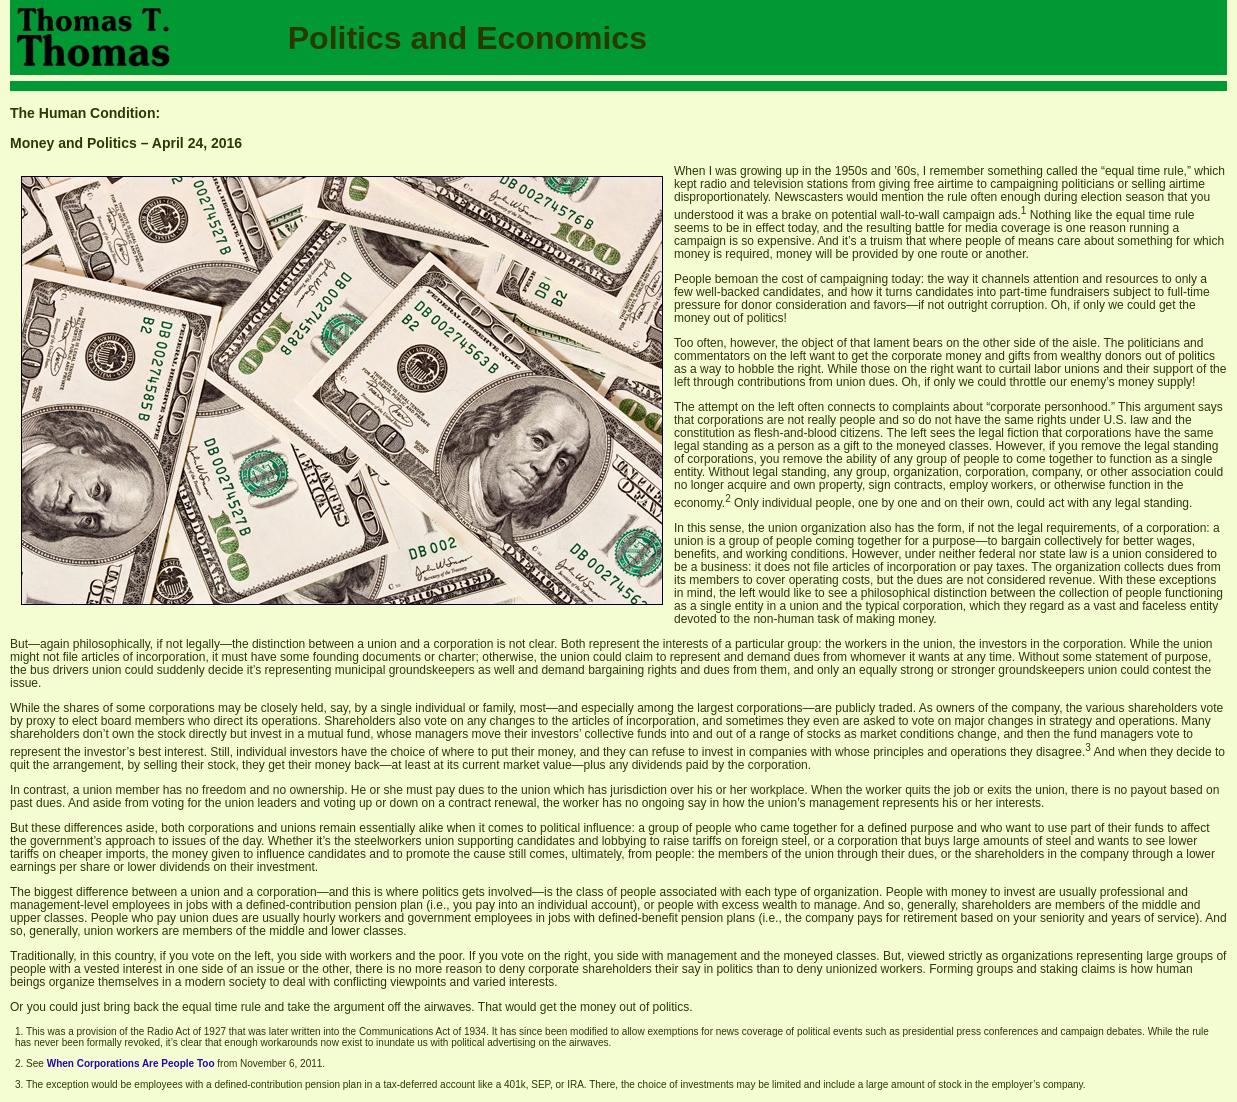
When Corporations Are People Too (131, 1063)
